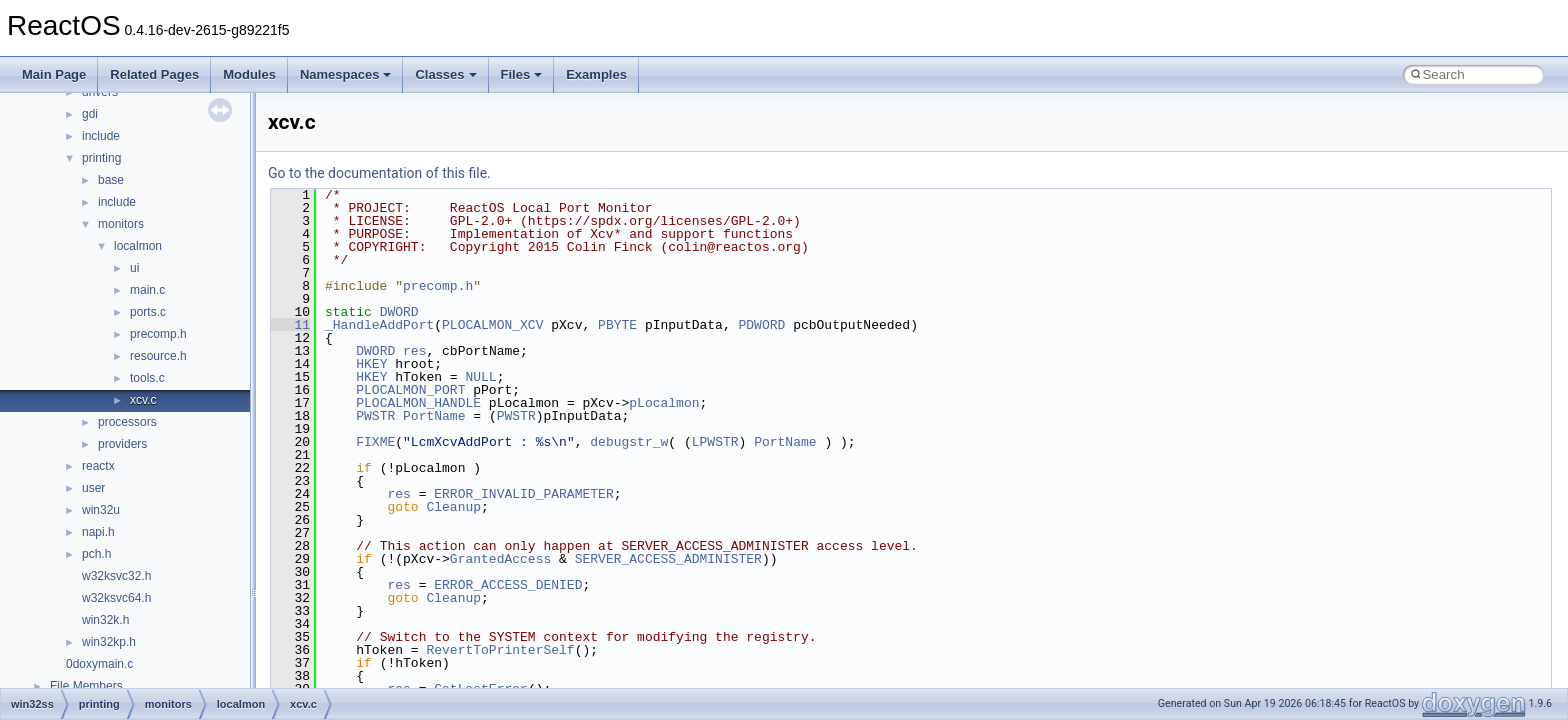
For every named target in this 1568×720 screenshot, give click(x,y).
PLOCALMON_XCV (492, 325)
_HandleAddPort (379, 325)
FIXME (375, 442)
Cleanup (453, 507)
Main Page (54, 74)
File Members (86, 686)
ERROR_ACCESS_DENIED (508, 585)
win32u (101, 510)
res (414, 351)
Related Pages (154, 74)
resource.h (158, 356)
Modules (249, 74)
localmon (138, 246)
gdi (90, 114)
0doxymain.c (99, 664)
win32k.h (105, 620)
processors (127, 422)
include (101, 136)
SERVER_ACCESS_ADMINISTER (668, 559)
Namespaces (346, 74)
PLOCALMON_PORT (410, 390)
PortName (434, 416)
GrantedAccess (500, 559)
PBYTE (617, 325)
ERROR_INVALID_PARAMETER (523, 494)
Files (522, 74)
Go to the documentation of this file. (379, 173)
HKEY (371, 364)
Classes (445, 74)
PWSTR (375, 416)
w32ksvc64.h (116, 598)
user (93, 488)
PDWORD (761, 325)
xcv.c (143, 400)
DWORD (399, 312)
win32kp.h (109, 642)
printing (101, 158)
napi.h (98, 532)
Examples (596, 74)
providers (122, 444)
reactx (98, 466)
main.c (147, 290)
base (111, 180)
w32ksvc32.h (116, 576)
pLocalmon (664, 403)
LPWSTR (715, 442)
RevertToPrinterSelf (500, 650)
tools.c (147, 378)
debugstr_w (629, 442)
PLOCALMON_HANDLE (418, 403)
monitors (121, 224)
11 (290, 325)
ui (134, 268)
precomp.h (158, 334)
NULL (480, 377)
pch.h (96, 554)
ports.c (148, 312)
